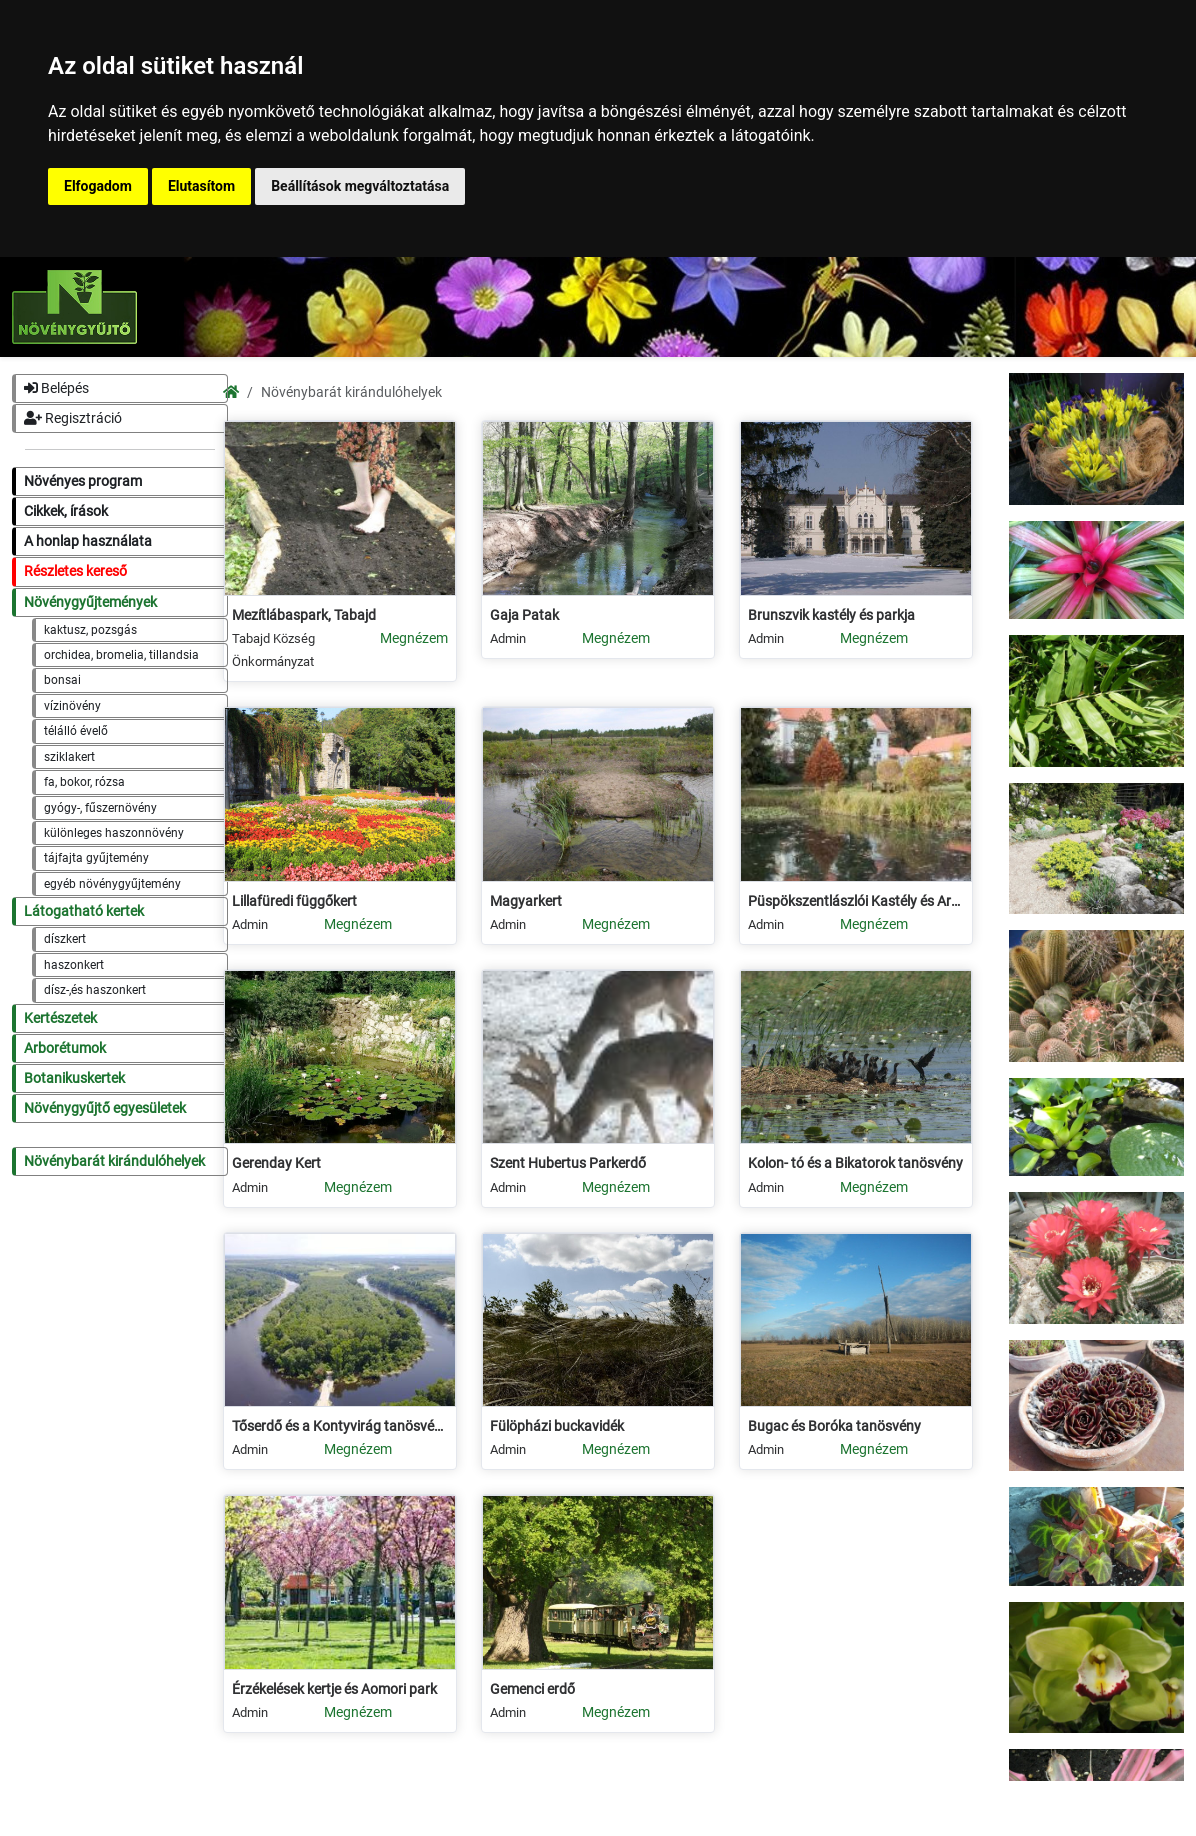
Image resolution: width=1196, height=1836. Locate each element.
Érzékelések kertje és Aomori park (334, 1689)
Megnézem (414, 638)
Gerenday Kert (276, 1163)
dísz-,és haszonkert (95, 990)
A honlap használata (88, 541)
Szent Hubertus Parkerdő (568, 1163)
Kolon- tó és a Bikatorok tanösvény (855, 1163)
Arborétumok (65, 1048)
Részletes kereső (75, 571)
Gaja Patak (524, 615)
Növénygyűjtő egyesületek (105, 1108)
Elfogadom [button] (98, 186)
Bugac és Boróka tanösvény (834, 1426)
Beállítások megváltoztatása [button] (360, 186)
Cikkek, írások (66, 511)
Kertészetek (60, 1018)
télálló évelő (76, 731)
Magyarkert (526, 901)
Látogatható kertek (84, 911)
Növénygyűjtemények (90, 602)
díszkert (65, 939)
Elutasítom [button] (201, 186)
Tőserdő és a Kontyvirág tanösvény (340, 1426)
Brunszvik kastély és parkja (831, 615)
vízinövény (72, 706)
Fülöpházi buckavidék (557, 1426)
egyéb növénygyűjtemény (112, 884)
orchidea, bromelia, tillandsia (121, 655)
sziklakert (69, 757)
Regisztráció (73, 418)
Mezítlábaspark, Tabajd (304, 615)
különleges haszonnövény (114, 833)
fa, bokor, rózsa (84, 782)
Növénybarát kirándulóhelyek (114, 1161)
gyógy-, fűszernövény (100, 808)
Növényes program (83, 481)
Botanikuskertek (74, 1078)
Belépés (56, 388)
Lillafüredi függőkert (294, 901)
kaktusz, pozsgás (90, 630)
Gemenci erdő (532, 1689)
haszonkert (74, 965)
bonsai (62, 680)
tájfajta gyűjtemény (96, 858)
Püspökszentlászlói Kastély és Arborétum (856, 901)
